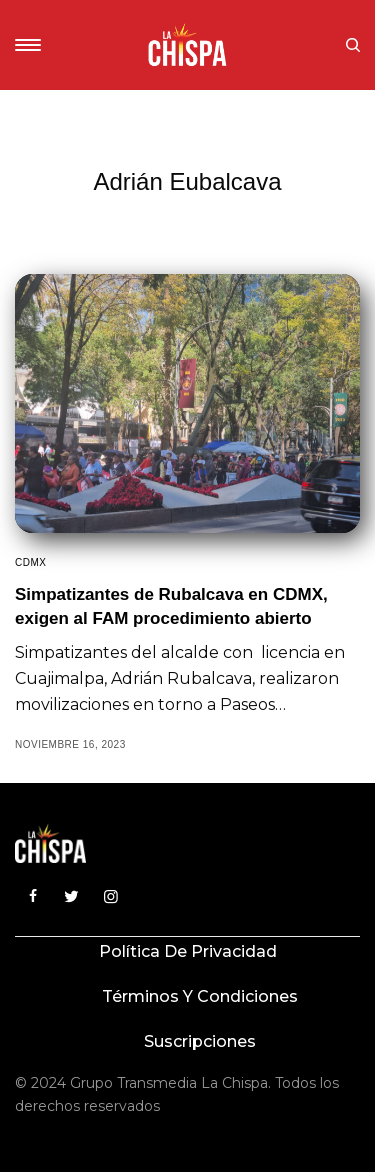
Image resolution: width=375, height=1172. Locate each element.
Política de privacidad (188, 951)
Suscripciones (200, 1041)
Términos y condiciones (200, 996)
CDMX (30, 562)
